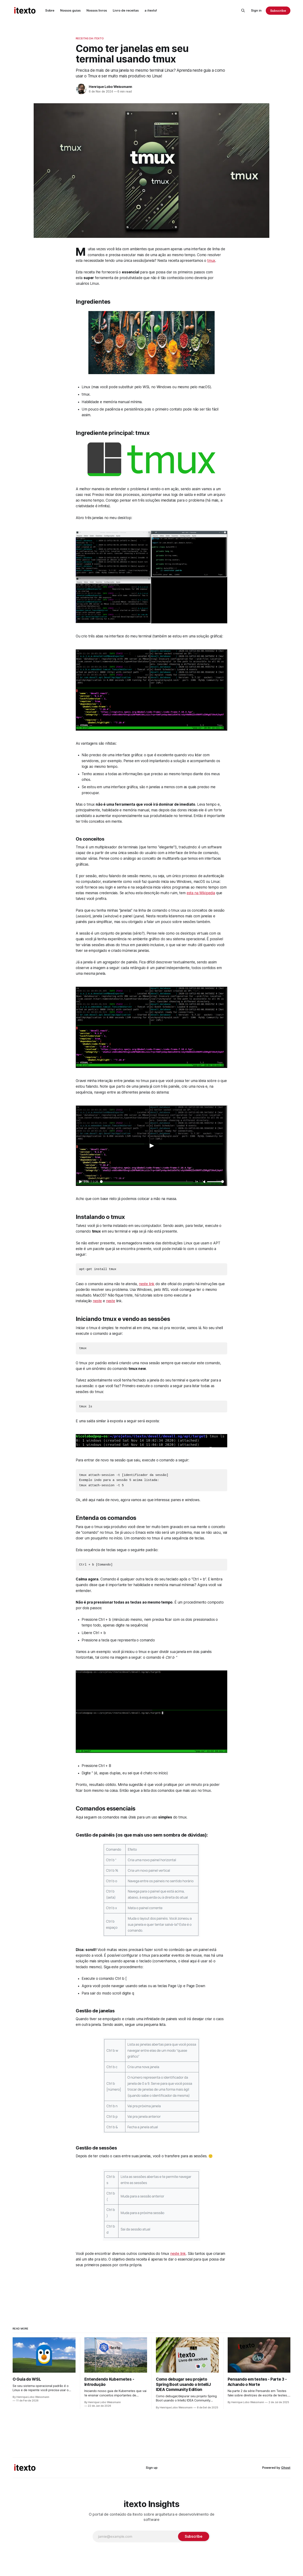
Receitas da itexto (90, 38)
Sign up (151, 2468)
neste (97, 1301)
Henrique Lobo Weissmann (110, 87)
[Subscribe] (193, 2536)
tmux (211, 260)
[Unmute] (204, 1182)
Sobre (49, 10)
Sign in (256, 10)
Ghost (285, 2468)
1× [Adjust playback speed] (196, 1181)
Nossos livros (96, 10)
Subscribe (278, 11)
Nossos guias (70, 10)
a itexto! (151, 10)
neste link (146, 1284)
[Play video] (151, 1145)
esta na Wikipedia (201, 893)
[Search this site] (243, 10)
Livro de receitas (126, 10)
